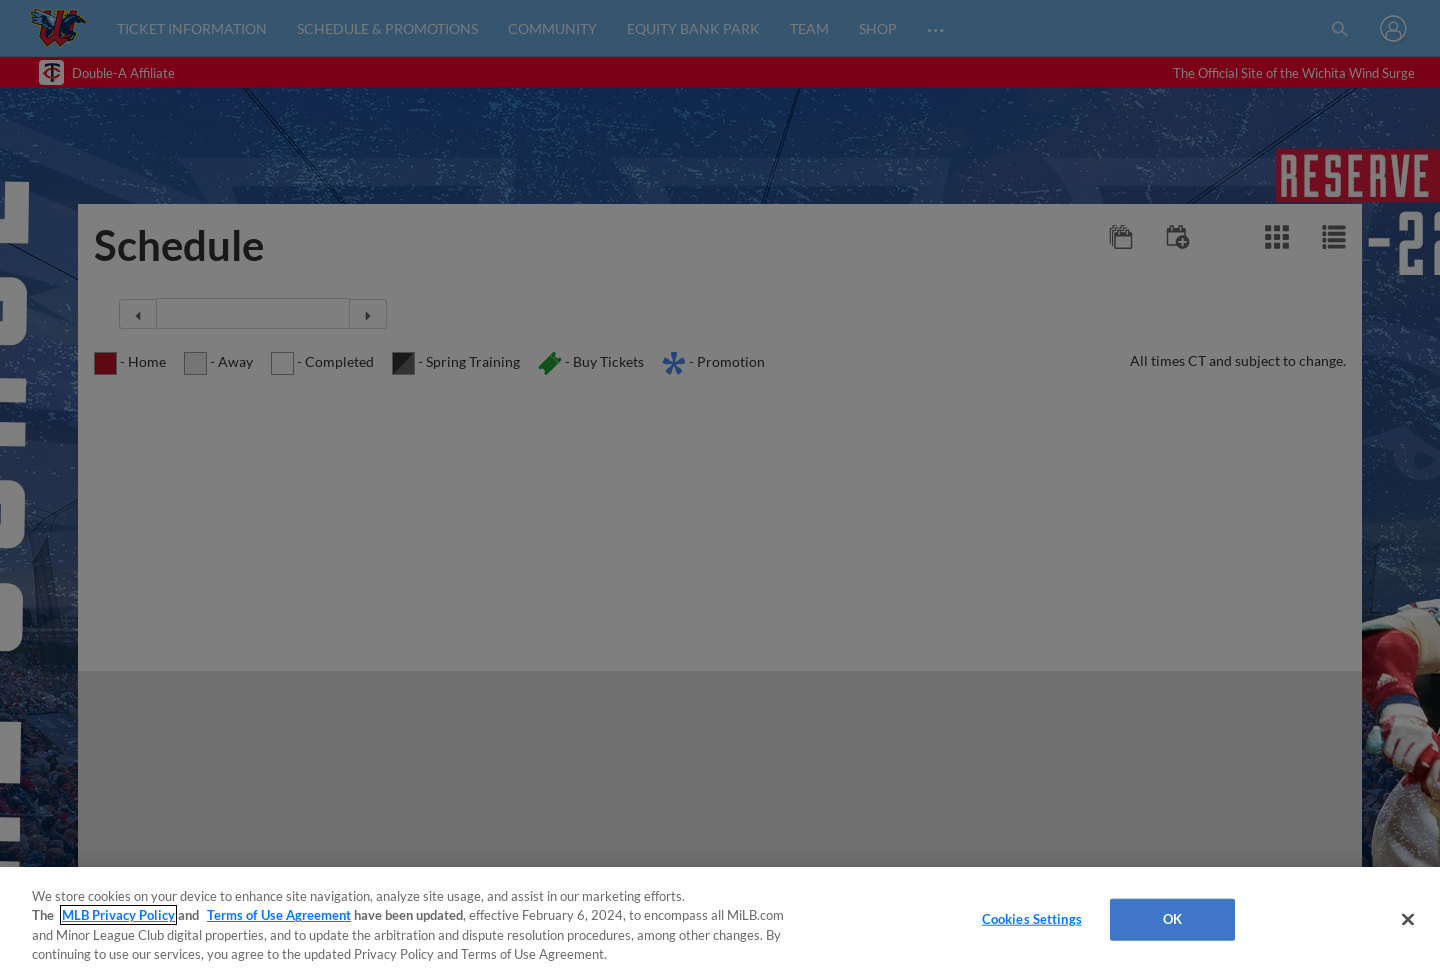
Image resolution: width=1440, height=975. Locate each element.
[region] (720, 921)
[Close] (1408, 919)
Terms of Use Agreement (279, 915)
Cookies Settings (1032, 919)
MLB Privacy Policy (118, 915)
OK (1172, 919)
